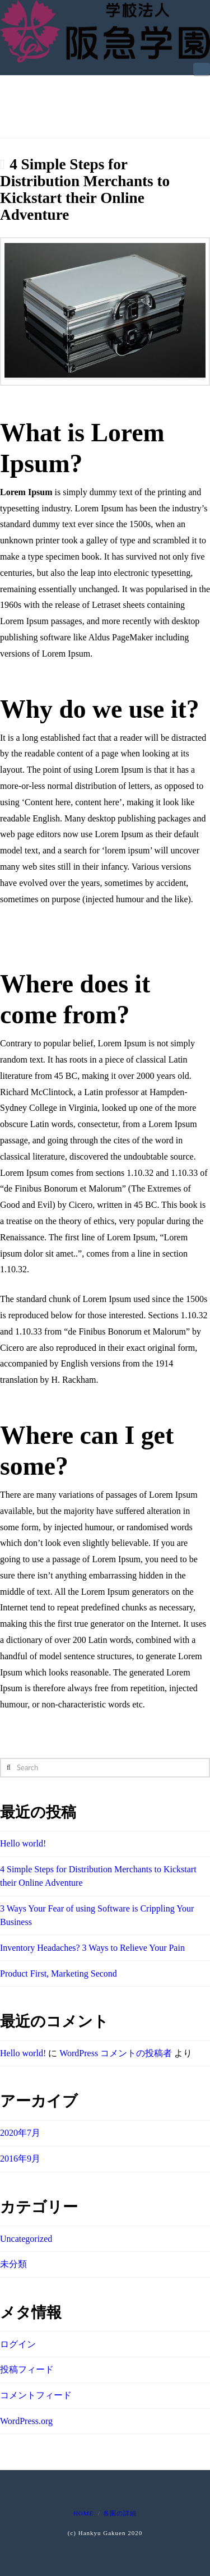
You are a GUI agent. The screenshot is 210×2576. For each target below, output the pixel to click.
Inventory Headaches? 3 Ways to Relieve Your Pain (92, 1947)
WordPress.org (26, 2421)
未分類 (13, 2264)
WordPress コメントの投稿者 (115, 2053)
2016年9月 (20, 2158)
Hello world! (23, 1843)
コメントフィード (36, 2395)
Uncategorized (26, 2238)
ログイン (18, 2344)
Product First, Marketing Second (58, 1973)
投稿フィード (27, 2369)
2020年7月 (20, 2133)
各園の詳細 (120, 2513)
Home (83, 2513)
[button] (201, 69)
